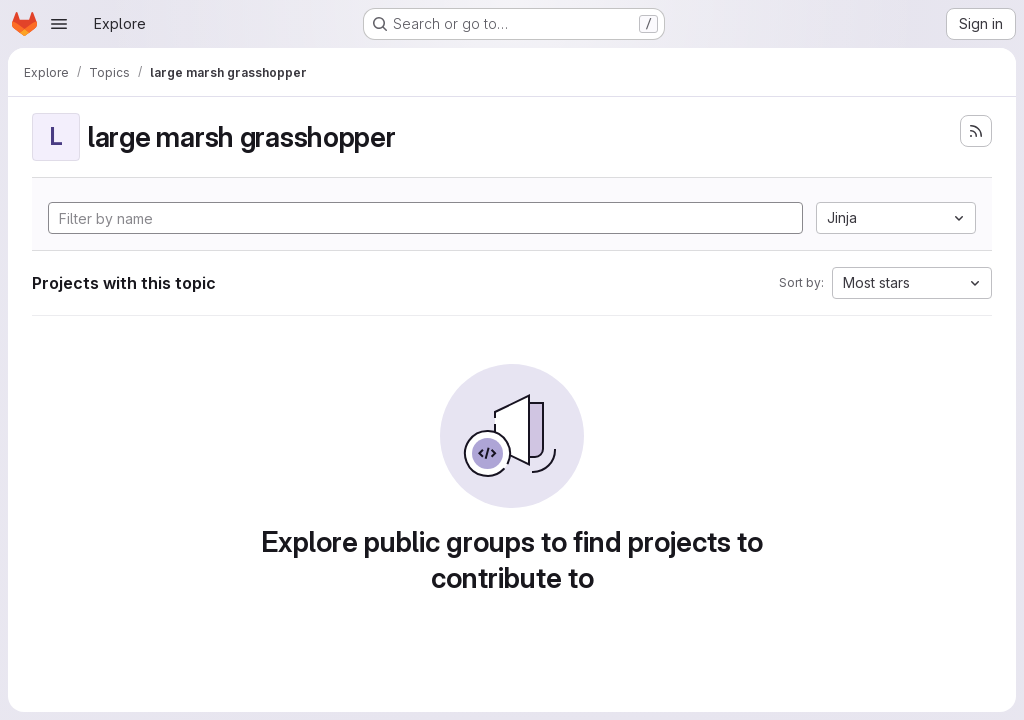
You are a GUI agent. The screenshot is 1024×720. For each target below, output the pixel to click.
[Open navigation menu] (59, 24)
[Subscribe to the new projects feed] (976, 131)
